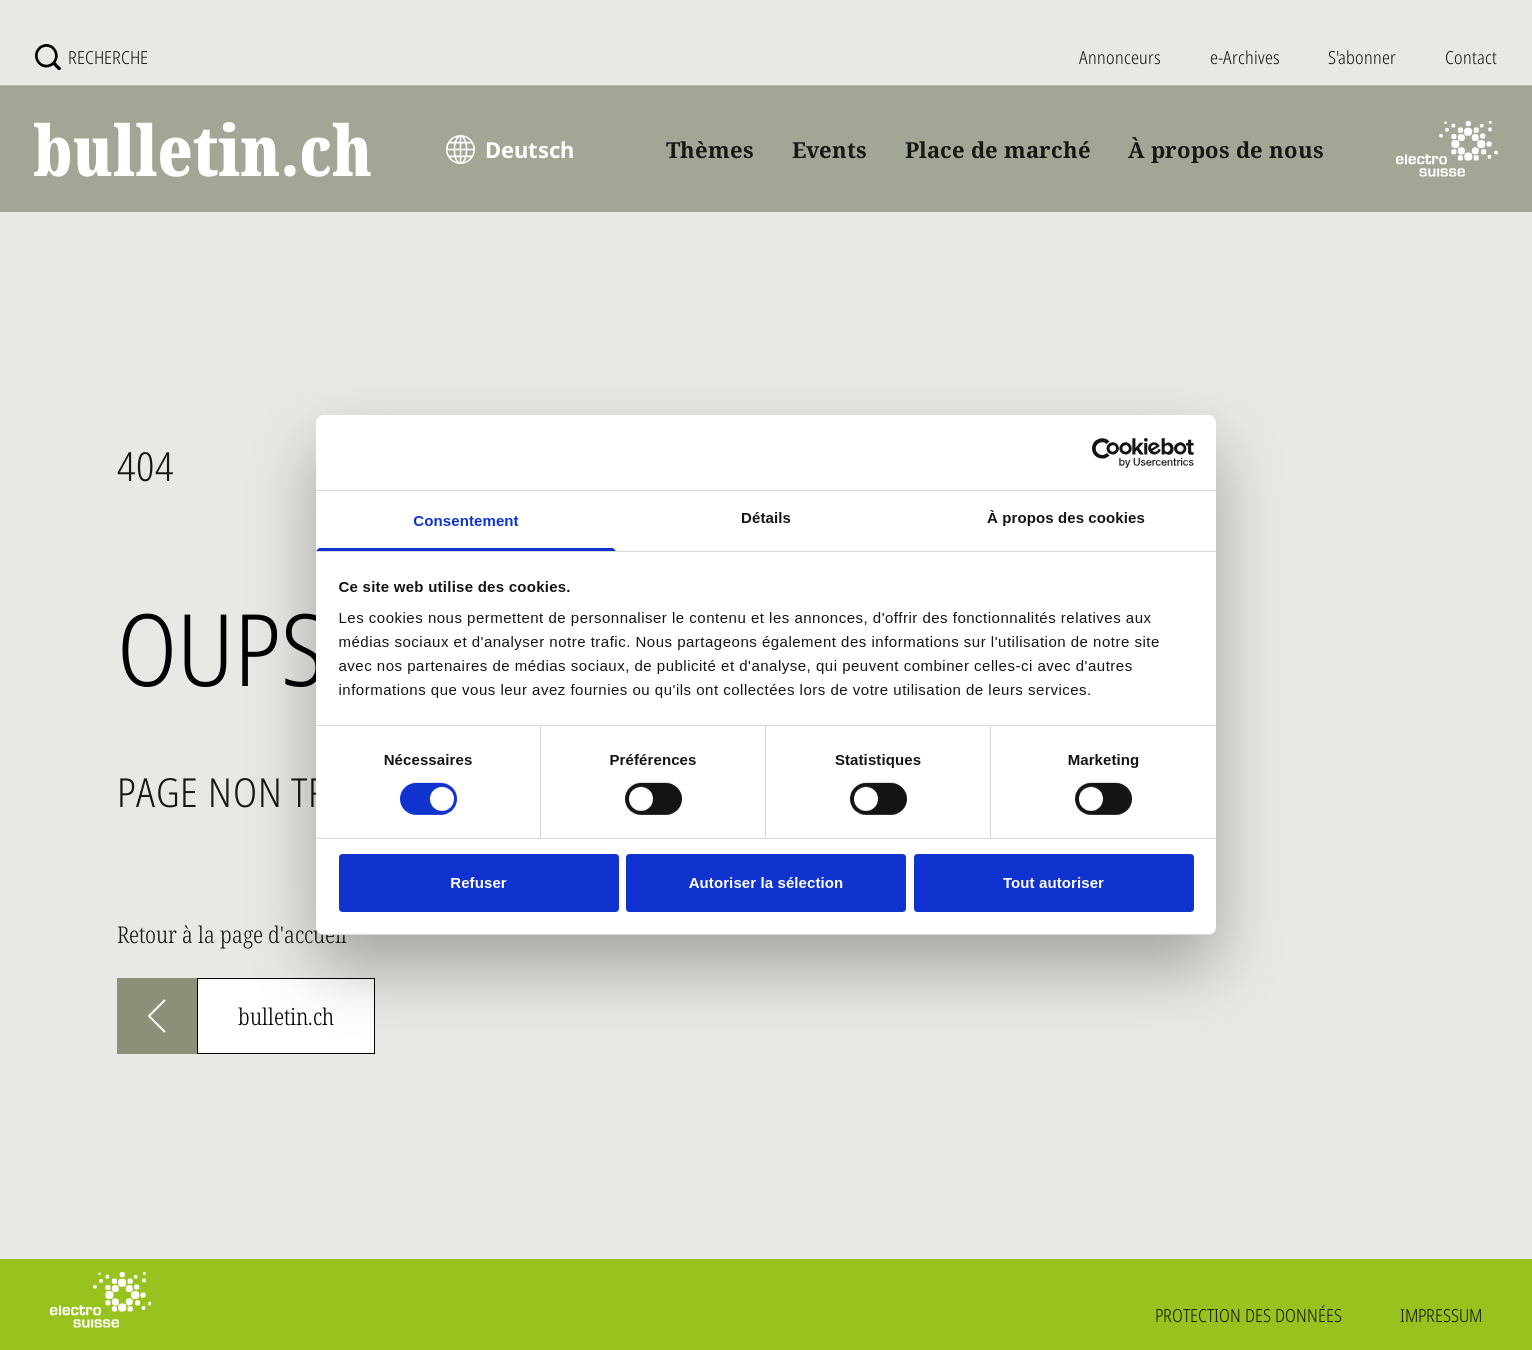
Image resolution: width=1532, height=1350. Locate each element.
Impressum (1441, 1315)
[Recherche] (91, 57)
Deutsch (529, 149)
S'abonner (1362, 57)
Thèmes (710, 149)
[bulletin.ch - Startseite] (204, 149)
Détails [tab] (766, 517)
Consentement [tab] (465, 520)
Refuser (478, 882)
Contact (1471, 57)
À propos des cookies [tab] (1066, 517)
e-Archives (1245, 57)
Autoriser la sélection (766, 882)
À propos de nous (1226, 149)
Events (829, 149)
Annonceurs (1120, 57)
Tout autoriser (1053, 882)
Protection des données (1248, 1315)
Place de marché (998, 149)
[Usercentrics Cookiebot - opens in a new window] (1106, 452)
